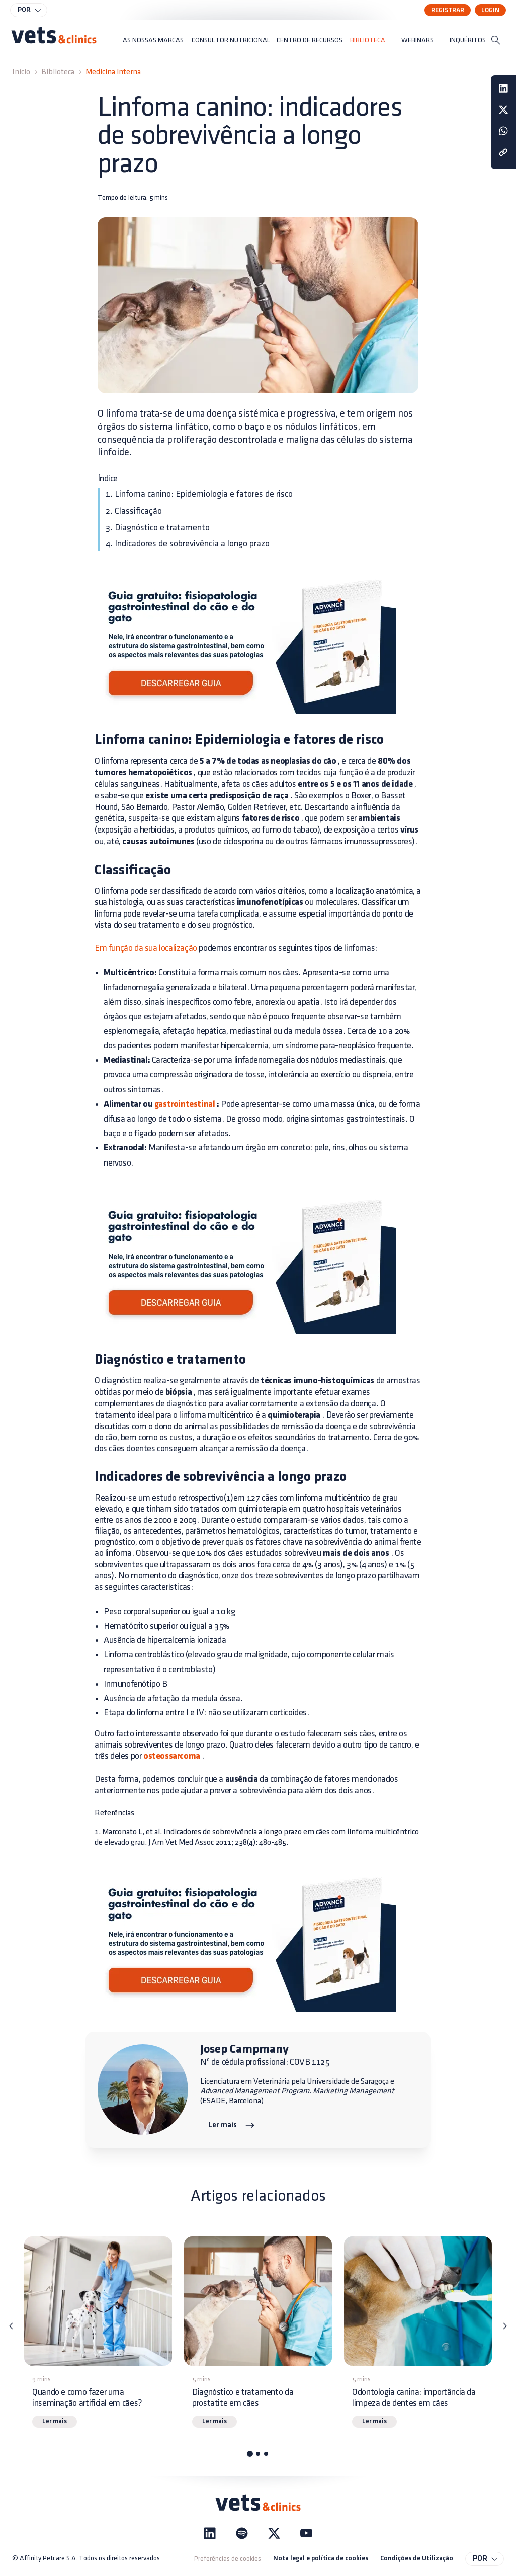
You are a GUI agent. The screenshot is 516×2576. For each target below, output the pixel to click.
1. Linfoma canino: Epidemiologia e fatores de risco (199, 494)
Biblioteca (57, 72)
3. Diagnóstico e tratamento (158, 527)
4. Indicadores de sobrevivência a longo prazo (188, 543)
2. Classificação (134, 511)
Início (21, 72)
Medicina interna (113, 72)
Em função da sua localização (146, 948)
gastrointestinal (184, 1104)
